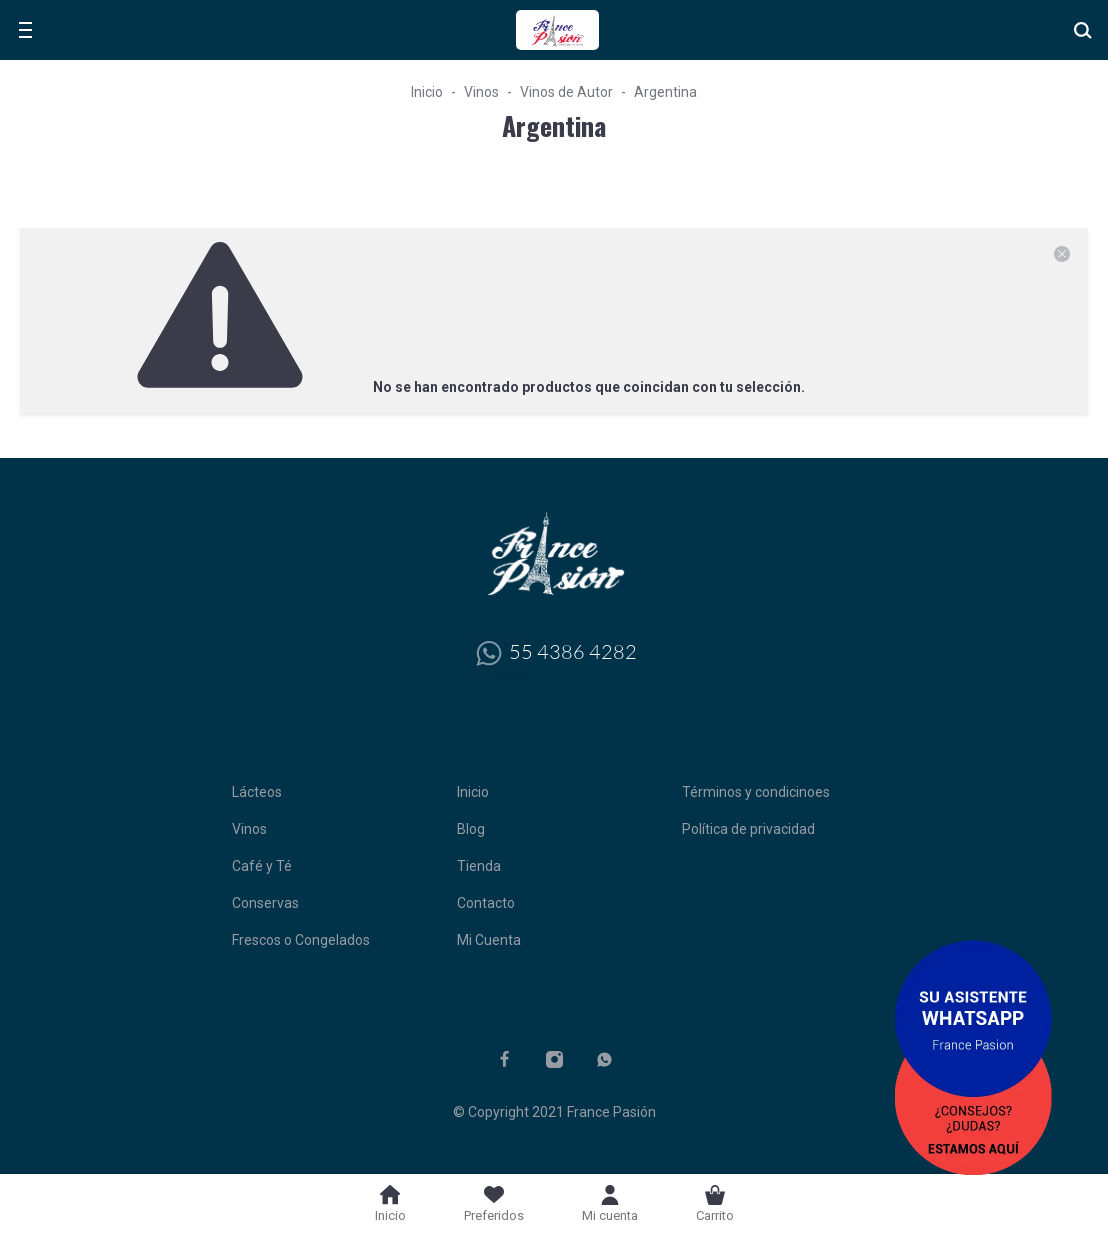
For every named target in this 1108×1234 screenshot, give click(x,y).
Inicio (427, 92)
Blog (471, 829)
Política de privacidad (748, 829)
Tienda (479, 866)
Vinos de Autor (566, 92)
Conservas (265, 903)
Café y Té (262, 866)
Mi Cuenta (489, 940)
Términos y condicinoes (756, 792)
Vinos (481, 92)
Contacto (486, 903)
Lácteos (257, 792)
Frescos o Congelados (301, 940)
